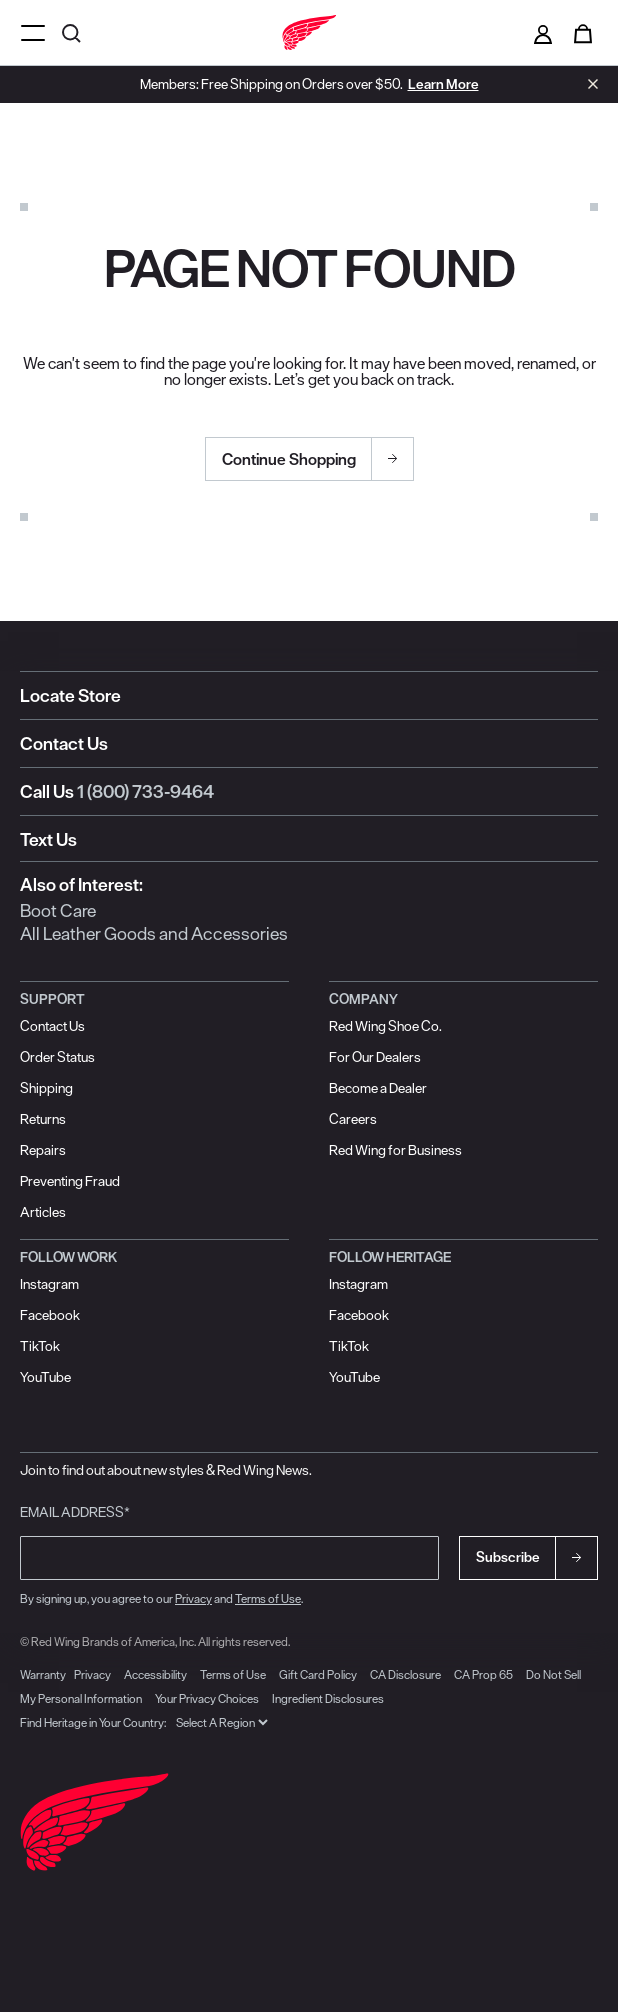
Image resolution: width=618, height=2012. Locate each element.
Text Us (48, 839)
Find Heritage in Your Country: (93, 1722)
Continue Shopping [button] (289, 459)
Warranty (43, 1674)
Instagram (49, 1284)
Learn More (443, 84)
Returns (43, 1119)
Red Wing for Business (395, 1150)
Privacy (193, 1598)
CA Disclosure (405, 1674)
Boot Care (58, 910)
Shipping (46, 1088)
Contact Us (64, 743)
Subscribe (508, 1557)
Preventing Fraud (70, 1181)
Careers (353, 1119)
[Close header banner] (588, 84)
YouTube (45, 1377)
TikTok (40, 1346)
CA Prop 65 (483, 1674)
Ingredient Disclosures (328, 1698)
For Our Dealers (375, 1057)
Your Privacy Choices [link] (207, 1698)
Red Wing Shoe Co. (385, 1026)
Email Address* (75, 1512)
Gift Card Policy (318, 1674)
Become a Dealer (378, 1088)
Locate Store (70, 695)
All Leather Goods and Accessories (154, 933)
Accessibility (155, 1674)
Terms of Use (268, 1598)
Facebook (50, 1315)
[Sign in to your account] (543, 33)
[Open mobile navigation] (33, 32)
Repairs (43, 1150)
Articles (43, 1212)
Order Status (57, 1057)
